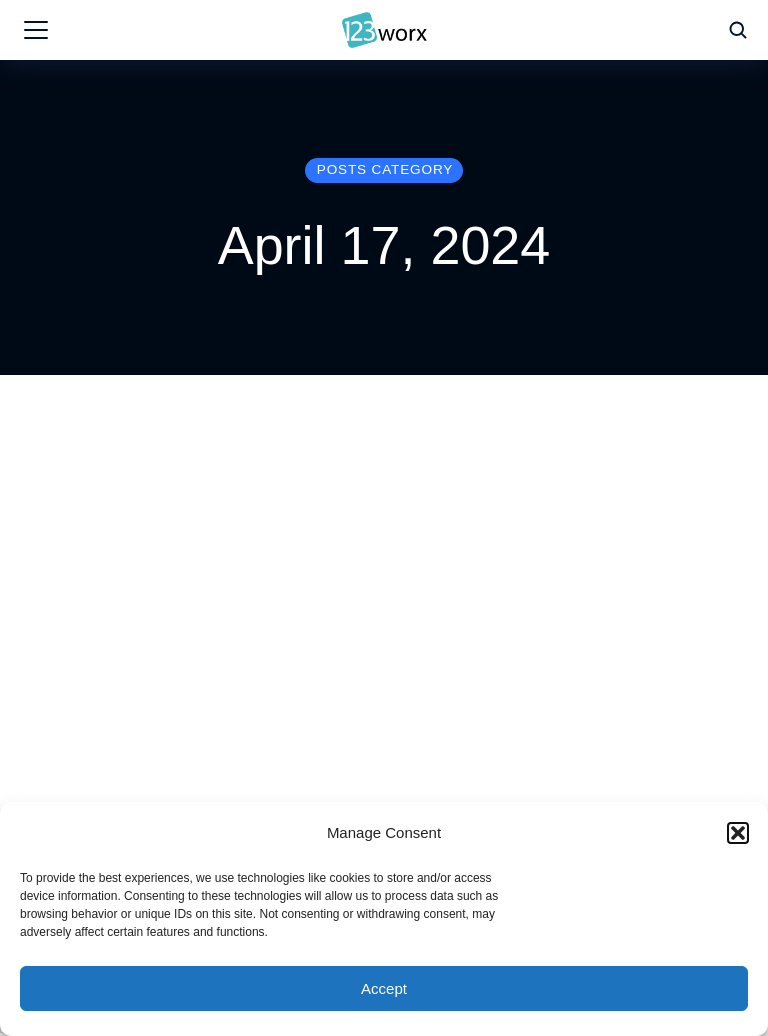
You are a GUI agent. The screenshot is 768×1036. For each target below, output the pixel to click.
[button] (738, 833)
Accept (384, 988)
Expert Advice (333, 640)
